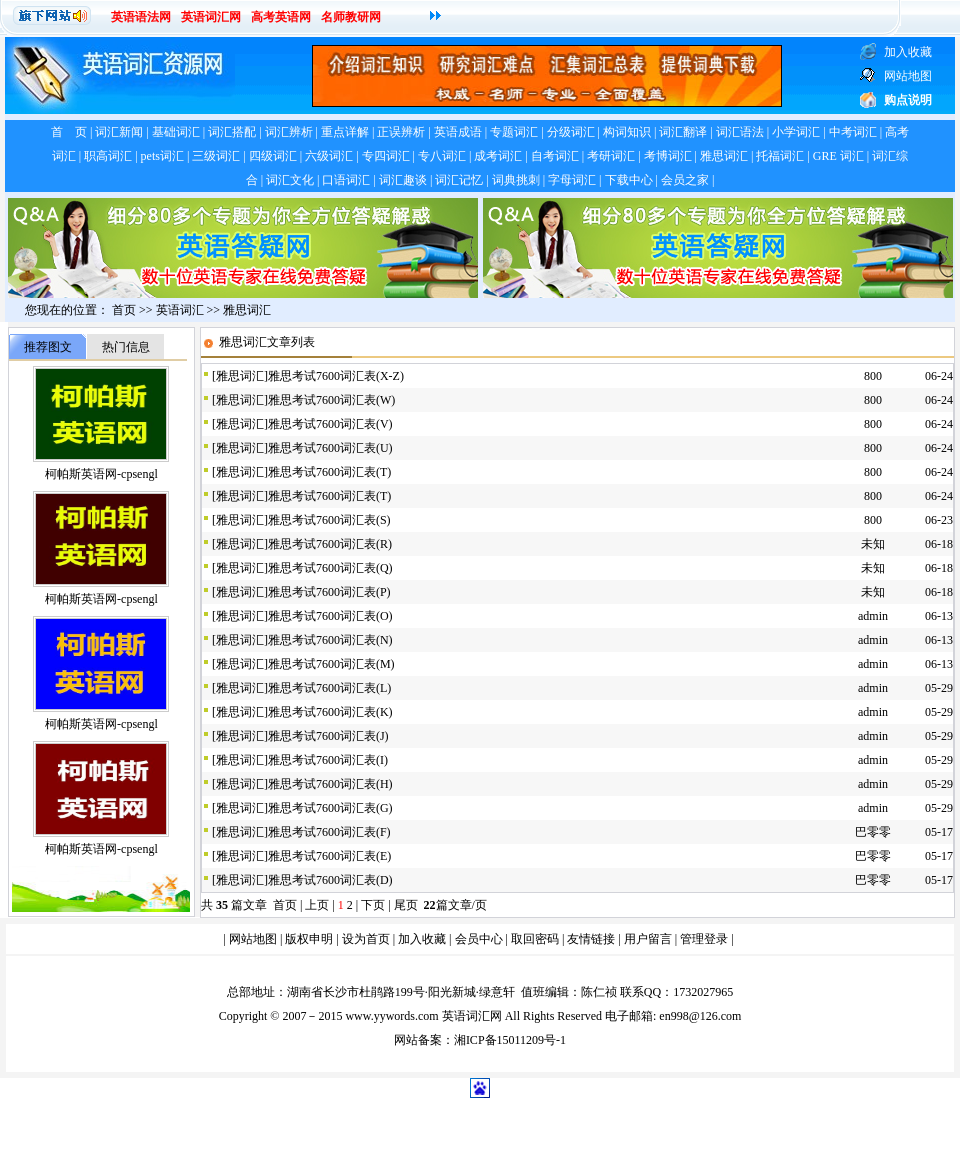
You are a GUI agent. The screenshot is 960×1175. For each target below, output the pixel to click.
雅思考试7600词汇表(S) (329, 520)
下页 (373, 905)
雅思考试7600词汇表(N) (330, 640)
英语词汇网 (211, 17)
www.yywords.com (391, 1016)
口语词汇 (346, 180)
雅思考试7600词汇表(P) (329, 592)
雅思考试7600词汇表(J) (328, 736)
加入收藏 (422, 939)
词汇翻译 (683, 132)
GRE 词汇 (838, 156)
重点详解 (345, 132)
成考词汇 (498, 156)
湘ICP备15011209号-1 (510, 1040)
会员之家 (685, 180)
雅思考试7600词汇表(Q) (330, 568)
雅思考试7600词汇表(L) (329, 688)
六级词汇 (329, 156)
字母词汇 (572, 180)
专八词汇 (442, 156)
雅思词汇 (724, 156)
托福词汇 (780, 156)
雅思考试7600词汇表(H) (330, 784)
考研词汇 (611, 156)
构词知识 (627, 132)
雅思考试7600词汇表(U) (330, 448)
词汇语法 (740, 132)
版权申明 (309, 939)
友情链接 (591, 939)
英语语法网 (141, 17)
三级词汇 (216, 156)
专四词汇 (386, 156)
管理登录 (704, 939)
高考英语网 (281, 17)
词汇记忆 (459, 180)
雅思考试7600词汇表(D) (330, 880)
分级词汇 (571, 132)
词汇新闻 (119, 132)
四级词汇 (273, 156)
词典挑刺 (516, 180)
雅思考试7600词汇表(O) (330, 616)
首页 (124, 310)
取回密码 (535, 939)
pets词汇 (162, 156)
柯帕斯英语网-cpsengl (101, 474)
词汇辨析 (289, 132)
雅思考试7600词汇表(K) (330, 712)
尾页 (407, 905)
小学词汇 (796, 132)
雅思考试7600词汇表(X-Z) (336, 376)
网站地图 (253, 939)
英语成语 (458, 132)
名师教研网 (351, 17)
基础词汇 (176, 132)
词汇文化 (290, 180)
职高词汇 (108, 156)
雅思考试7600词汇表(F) (329, 832)
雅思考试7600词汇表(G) (330, 808)
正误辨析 (401, 132)
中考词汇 (853, 132)
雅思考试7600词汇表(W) (331, 400)
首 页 (69, 132)
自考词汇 (555, 156)
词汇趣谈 (403, 180)
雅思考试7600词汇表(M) (331, 664)
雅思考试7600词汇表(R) (330, 544)
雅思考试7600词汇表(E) (329, 856)
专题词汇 (514, 132)
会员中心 (479, 939)
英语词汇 (180, 310)
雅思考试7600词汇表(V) (330, 424)
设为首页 (366, 939)
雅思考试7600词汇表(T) (329, 472)
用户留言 (648, 939)
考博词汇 (668, 156)
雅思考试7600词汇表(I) (328, 760)
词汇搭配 (232, 132)
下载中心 (629, 180)
